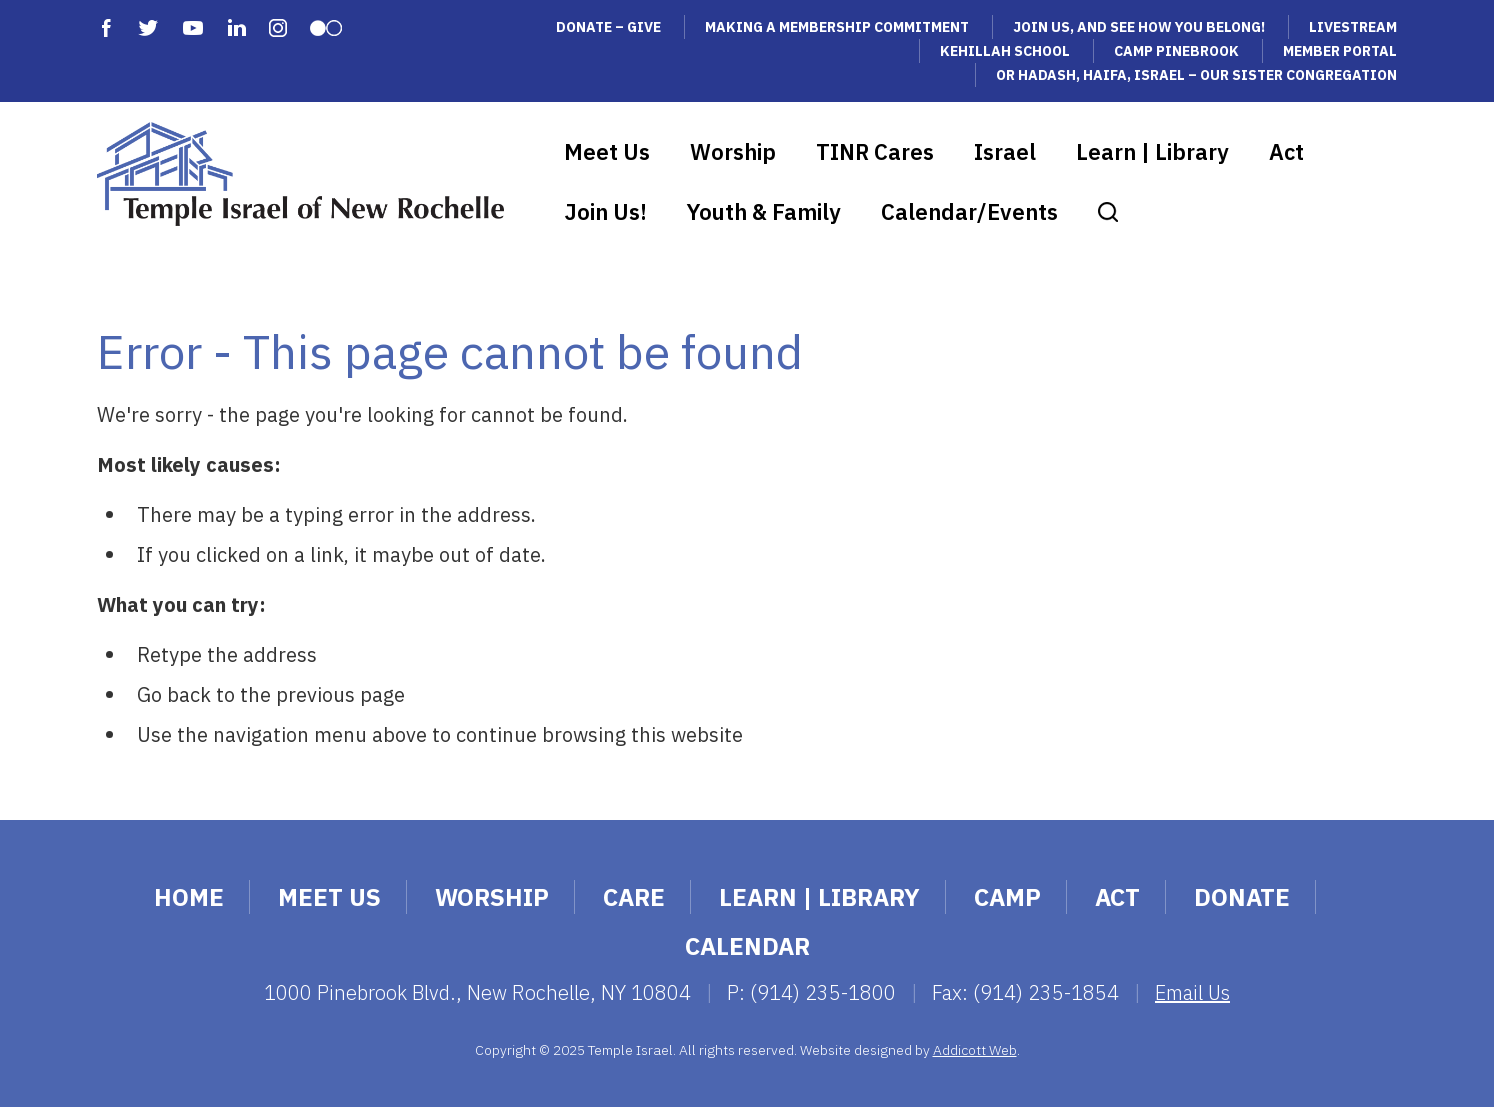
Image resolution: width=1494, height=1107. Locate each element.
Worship (733, 151)
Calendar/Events (969, 211)
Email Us (1192, 992)
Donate (1242, 897)
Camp (1007, 897)
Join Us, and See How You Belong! (1139, 27)
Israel (1005, 151)
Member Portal (1340, 51)
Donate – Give (608, 27)
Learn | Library (1152, 151)
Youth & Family (764, 211)
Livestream (1353, 27)
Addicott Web (975, 1050)
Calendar (747, 946)
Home (189, 897)
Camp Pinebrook (1176, 51)
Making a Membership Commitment (837, 27)
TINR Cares (875, 151)
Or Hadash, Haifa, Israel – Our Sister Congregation (1196, 75)
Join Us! (605, 211)
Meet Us (607, 151)
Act (1286, 151)
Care (634, 897)
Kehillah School (1005, 51)
